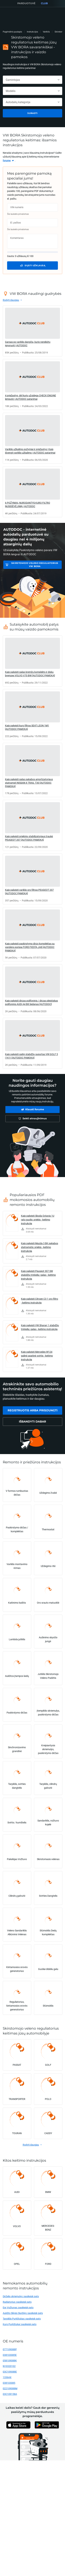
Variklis (46, 31)
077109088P (10, 2349)
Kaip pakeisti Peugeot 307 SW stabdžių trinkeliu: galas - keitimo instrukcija (38, 1274)
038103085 (9, 2382)
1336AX (7, 2377)
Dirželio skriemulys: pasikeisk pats (21, 2296)
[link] (8, 160)
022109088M (10, 2388)
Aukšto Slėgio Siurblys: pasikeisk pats (23, 2313)
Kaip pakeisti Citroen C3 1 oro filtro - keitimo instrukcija (39, 1300)
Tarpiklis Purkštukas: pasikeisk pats (22, 2318)
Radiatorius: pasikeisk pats (17, 2302)
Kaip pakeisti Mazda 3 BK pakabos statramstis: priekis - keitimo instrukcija (39, 1247)
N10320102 (9, 2366)
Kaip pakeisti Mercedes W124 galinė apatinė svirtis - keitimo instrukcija (37, 1355)
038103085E (10, 2355)
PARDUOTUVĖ (26, 3)
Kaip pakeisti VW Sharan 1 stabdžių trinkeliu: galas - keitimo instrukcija (40, 1327)
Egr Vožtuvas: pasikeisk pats (18, 2307)
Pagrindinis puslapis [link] (12, 31)
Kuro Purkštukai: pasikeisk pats (19, 2324)
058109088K (10, 2360)
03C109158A (10, 2394)
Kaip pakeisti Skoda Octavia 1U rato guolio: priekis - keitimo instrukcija (37, 1219)
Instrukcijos (32, 31)
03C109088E (10, 2371)
